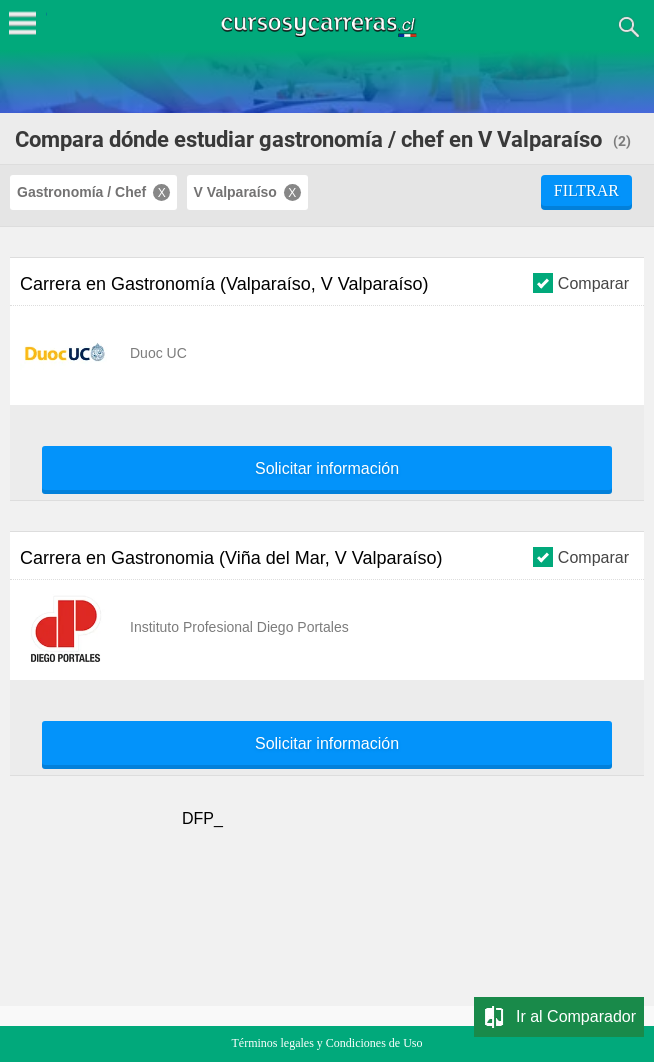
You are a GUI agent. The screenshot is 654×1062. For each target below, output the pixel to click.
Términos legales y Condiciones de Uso (327, 1043)
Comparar (581, 282)
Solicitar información (327, 469)
